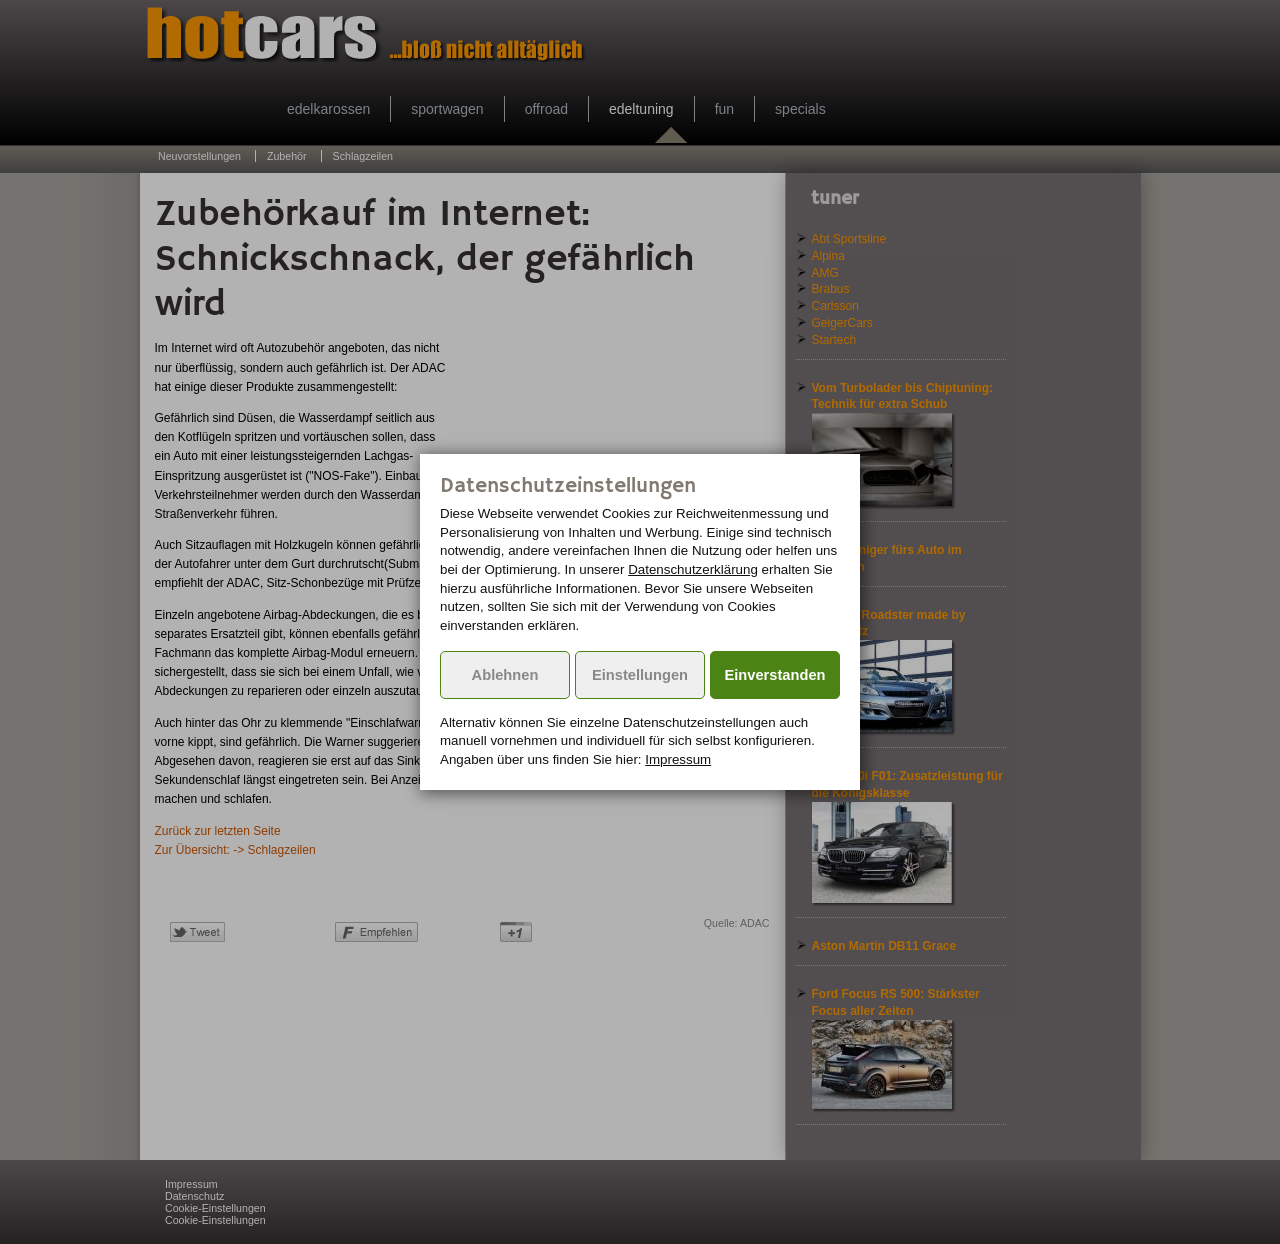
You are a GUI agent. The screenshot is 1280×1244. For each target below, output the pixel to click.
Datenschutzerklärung (693, 569)
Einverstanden (775, 675)
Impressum (678, 759)
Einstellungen (640, 675)
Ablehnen (505, 675)
